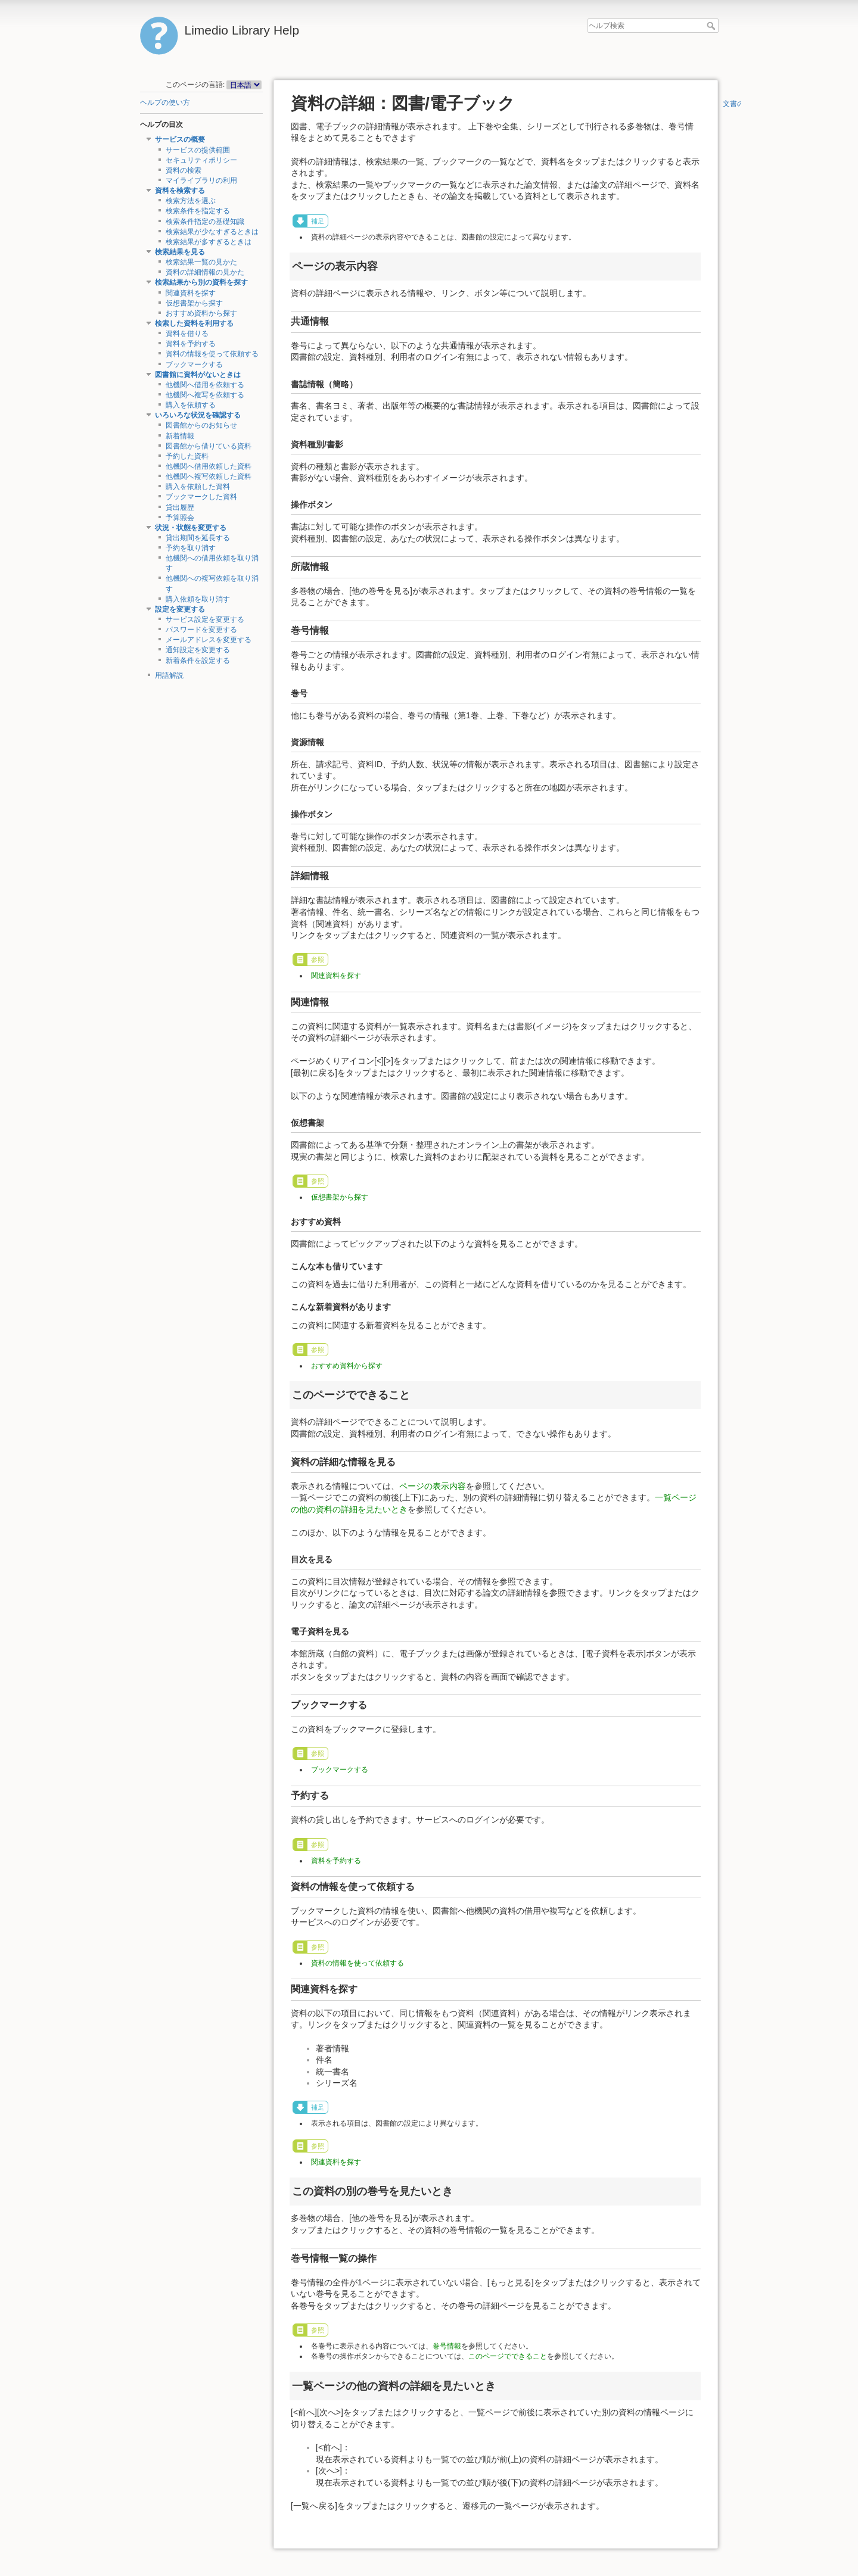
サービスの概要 (180, 139)
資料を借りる (187, 333)
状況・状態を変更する (190, 528)
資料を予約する (191, 343)
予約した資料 (187, 456)
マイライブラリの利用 (201, 180)
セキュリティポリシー (201, 160)
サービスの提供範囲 (198, 150)
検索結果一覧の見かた (201, 262)
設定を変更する (180, 609)
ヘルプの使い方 (165, 102)
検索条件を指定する (198, 211)
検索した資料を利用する (194, 323)
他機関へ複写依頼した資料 (208, 476)
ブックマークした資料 (201, 497)
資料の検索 (183, 170)
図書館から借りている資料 (208, 446)
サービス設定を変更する (205, 619)
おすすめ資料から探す (201, 313)
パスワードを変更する (201, 629)
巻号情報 (447, 2346)
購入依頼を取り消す (198, 599)
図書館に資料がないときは (198, 374)
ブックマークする (194, 364)
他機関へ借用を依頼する (205, 385)
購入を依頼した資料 (198, 486)
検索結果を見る (180, 252)
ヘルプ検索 (712, 25)
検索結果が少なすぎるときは (212, 232)
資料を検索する (180, 190)
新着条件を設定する (198, 660)
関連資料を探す (191, 293)
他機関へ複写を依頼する (205, 395)
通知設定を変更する (198, 650)
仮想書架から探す (194, 303)
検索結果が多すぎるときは (208, 242)
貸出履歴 (180, 507)
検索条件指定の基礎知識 (205, 221)
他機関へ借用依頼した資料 (208, 466)
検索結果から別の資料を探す (201, 282)
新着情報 (180, 436)
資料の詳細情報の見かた (205, 272)
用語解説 (169, 675)
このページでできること (507, 2356)
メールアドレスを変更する (208, 640)
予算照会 (180, 517)
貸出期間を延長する (198, 538)
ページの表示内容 (432, 1486)
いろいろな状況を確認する (198, 415)
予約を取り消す (191, 548)
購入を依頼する (191, 405)
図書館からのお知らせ (201, 425)
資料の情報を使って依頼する (212, 354)
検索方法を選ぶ (191, 201)
